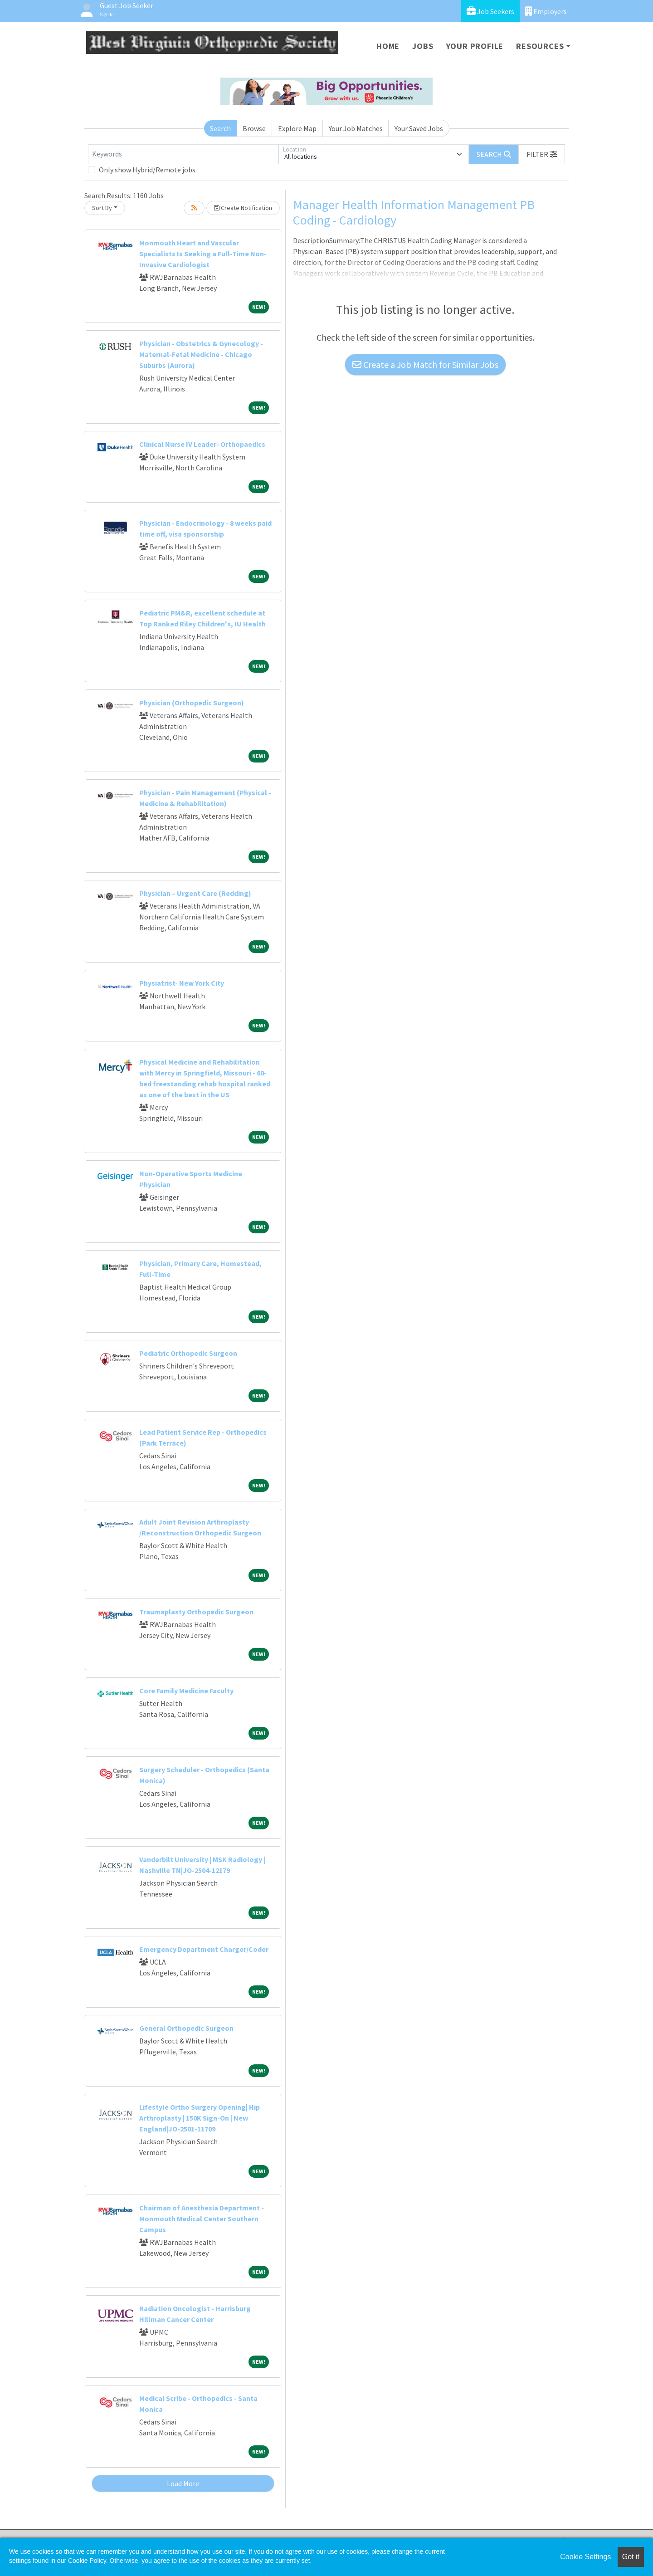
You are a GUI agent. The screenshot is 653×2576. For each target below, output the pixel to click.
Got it (630, 2557)
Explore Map (297, 128)
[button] (542, 154)
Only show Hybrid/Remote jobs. (148, 169)
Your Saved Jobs (419, 128)
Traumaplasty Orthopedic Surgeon (196, 1611)
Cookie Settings (585, 2557)
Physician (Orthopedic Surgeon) (191, 702)
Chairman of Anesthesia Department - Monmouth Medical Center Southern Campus (201, 2218)
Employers (546, 11)
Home (388, 46)
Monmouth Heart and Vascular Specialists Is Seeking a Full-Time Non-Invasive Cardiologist (203, 253)
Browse (254, 128)
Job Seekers (490, 11)
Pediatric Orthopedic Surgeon (188, 1353)
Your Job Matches (356, 128)
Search (220, 128)
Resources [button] (540, 46)
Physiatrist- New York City (181, 982)
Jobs (422, 46)
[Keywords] (183, 154)
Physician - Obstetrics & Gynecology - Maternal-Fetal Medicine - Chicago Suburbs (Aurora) (201, 354)
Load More (183, 2483)
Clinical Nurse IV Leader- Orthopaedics (202, 444)
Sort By (102, 208)
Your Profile (475, 46)
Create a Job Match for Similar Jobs (425, 364)
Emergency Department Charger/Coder (203, 1949)
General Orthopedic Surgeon (186, 2028)
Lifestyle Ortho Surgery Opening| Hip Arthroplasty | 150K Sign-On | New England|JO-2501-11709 (199, 2117)
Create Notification (243, 208)
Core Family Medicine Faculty (186, 1690)
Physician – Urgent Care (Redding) (195, 893)
